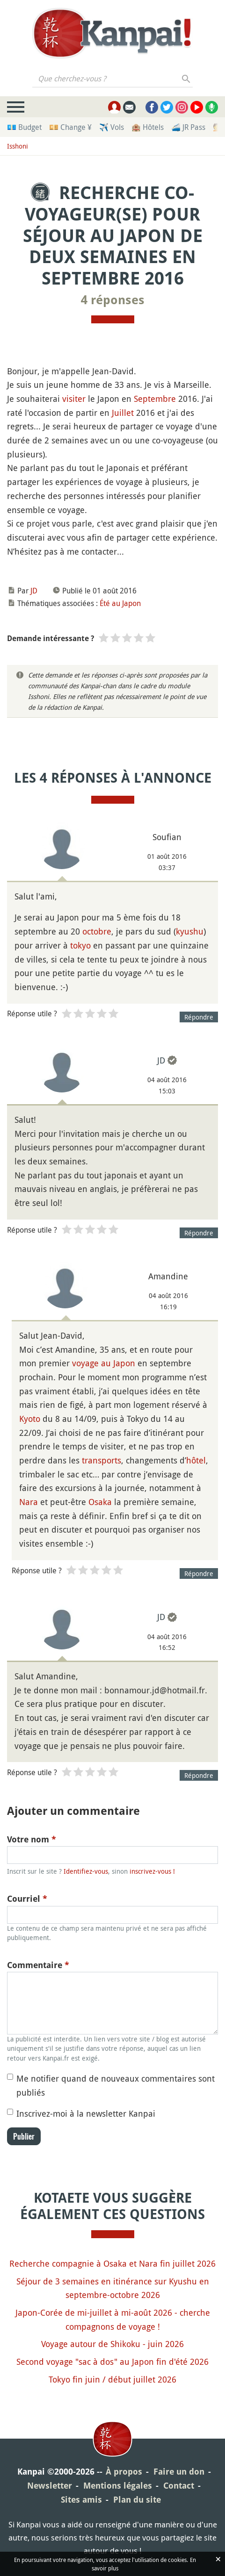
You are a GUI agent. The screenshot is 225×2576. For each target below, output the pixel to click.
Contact (178, 2485)
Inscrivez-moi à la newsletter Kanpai (85, 2113)
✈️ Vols (111, 127)
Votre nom (31, 1839)
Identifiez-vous (86, 1871)
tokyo (80, 945)
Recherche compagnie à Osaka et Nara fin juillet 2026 (112, 2263)
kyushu (189, 931)
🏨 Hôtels (147, 127)
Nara (28, 1501)
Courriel (27, 1899)
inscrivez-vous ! (152, 1871)
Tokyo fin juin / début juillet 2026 (112, 2379)
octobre (96, 931)
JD (33, 590)
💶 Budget (24, 127)
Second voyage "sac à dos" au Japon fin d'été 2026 (112, 2361)
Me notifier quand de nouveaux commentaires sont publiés (115, 2085)
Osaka (100, 1501)
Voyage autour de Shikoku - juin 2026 (112, 2343)
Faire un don (178, 2471)
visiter (74, 398)
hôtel (196, 1460)
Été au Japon (120, 603)
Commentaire (38, 1965)
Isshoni (17, 146)
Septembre (155, 398)
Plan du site (137, 2500)
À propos (124, 2471)
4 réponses (113, 300)
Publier (24, 2136)
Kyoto (29, 1418)
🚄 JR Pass (188, 127)
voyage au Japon (103, 1363)
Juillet (123, 412)
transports (101, 1460)
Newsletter (49, 2485)
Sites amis (81, 2500)
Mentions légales (117, 2485)
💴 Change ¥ (70, 127)
